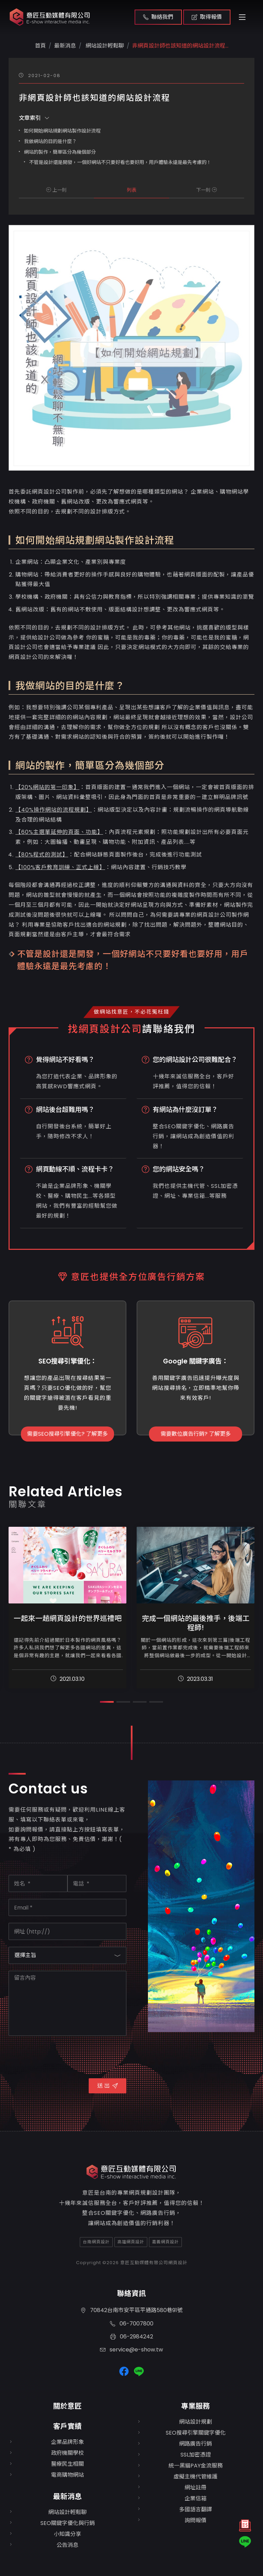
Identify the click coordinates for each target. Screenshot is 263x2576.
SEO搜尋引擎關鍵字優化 (196, 2433)
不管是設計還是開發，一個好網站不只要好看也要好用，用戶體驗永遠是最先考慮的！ (120, 162)
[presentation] (61, 2056)
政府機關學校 (67, 2453)
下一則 (206, 190)
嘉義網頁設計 (165, 2242)
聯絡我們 (158, 17)
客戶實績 (67, 2426)
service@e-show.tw (131, 2349)
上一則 (56, 190)
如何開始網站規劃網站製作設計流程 (62, 130)
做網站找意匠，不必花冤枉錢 (132, 1011)
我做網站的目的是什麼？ (50, 141)
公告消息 (67, 2545)
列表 (131, 190)
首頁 (40, 46)
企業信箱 (195, 2498)
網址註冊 (195, 2487)
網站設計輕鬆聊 (104, 46)
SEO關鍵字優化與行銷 (67, 2523)
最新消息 (67, 2496)
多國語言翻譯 (195, 2509)
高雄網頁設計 (130, 2242)
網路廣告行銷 (195, 2444)
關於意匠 (67, 2406)
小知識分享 (67, 2534)
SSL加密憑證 (195, 2455)
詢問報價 (195, 2520)
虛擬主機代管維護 (195, 2476)
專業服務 (195, 2406)
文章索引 (34, 118)
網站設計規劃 (195, 2422)
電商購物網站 (67, 2475)
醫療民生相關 (67, 2464)
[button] (107, 1702)
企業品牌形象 (67, 2442)
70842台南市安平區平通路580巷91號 (131, 2310)
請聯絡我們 (168, 1029)
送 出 (107, 2086)
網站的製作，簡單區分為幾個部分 (60, 152)
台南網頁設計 (96, 2242)
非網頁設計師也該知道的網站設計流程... (180, 46)
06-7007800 (131, 2323)
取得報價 (207, 17)
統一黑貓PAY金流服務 (195, 2466)
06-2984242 (131, 2336)
